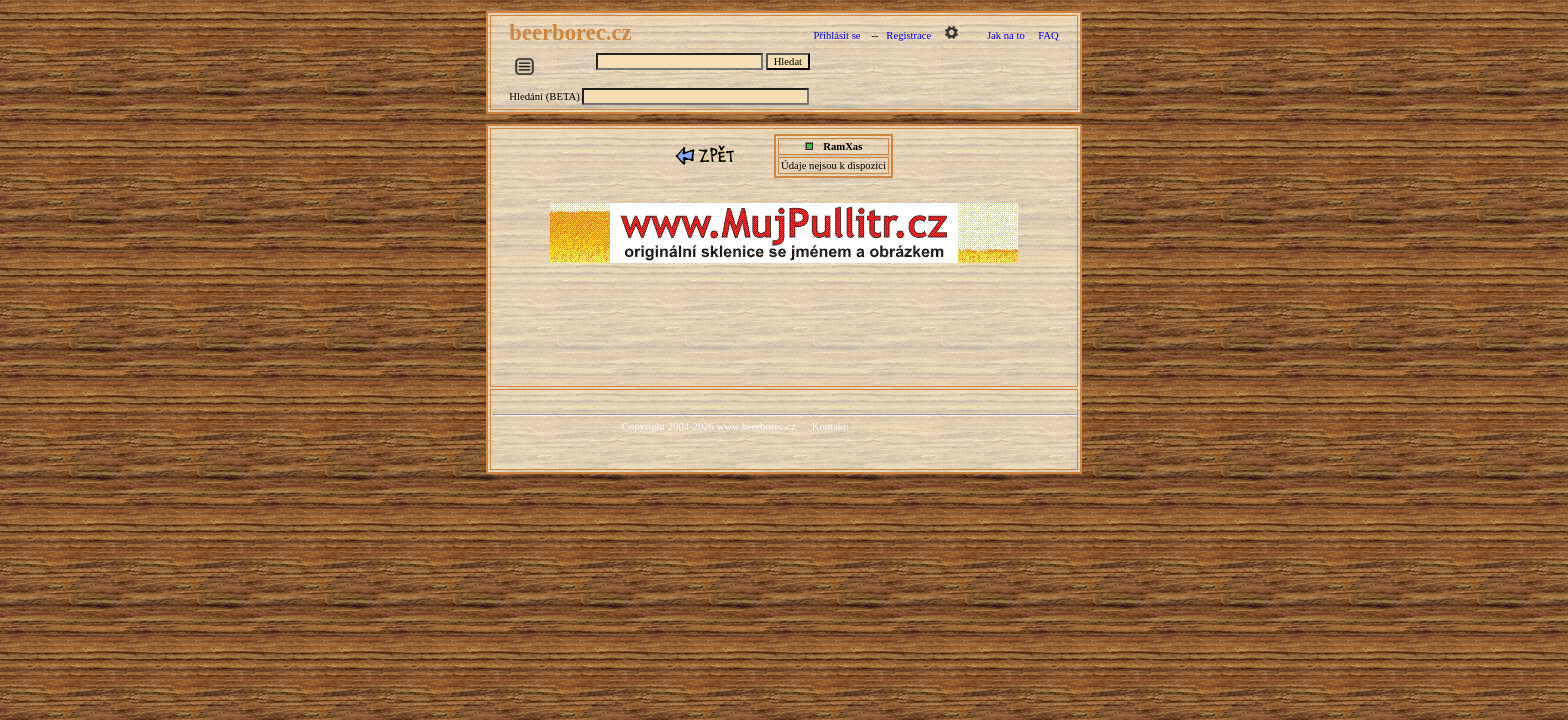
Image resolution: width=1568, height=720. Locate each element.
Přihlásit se (836, 35)
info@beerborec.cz (892, 426)
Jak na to (1006, 35)
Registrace (908, 35)
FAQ (1048, 35)
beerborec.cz (573, 32)
